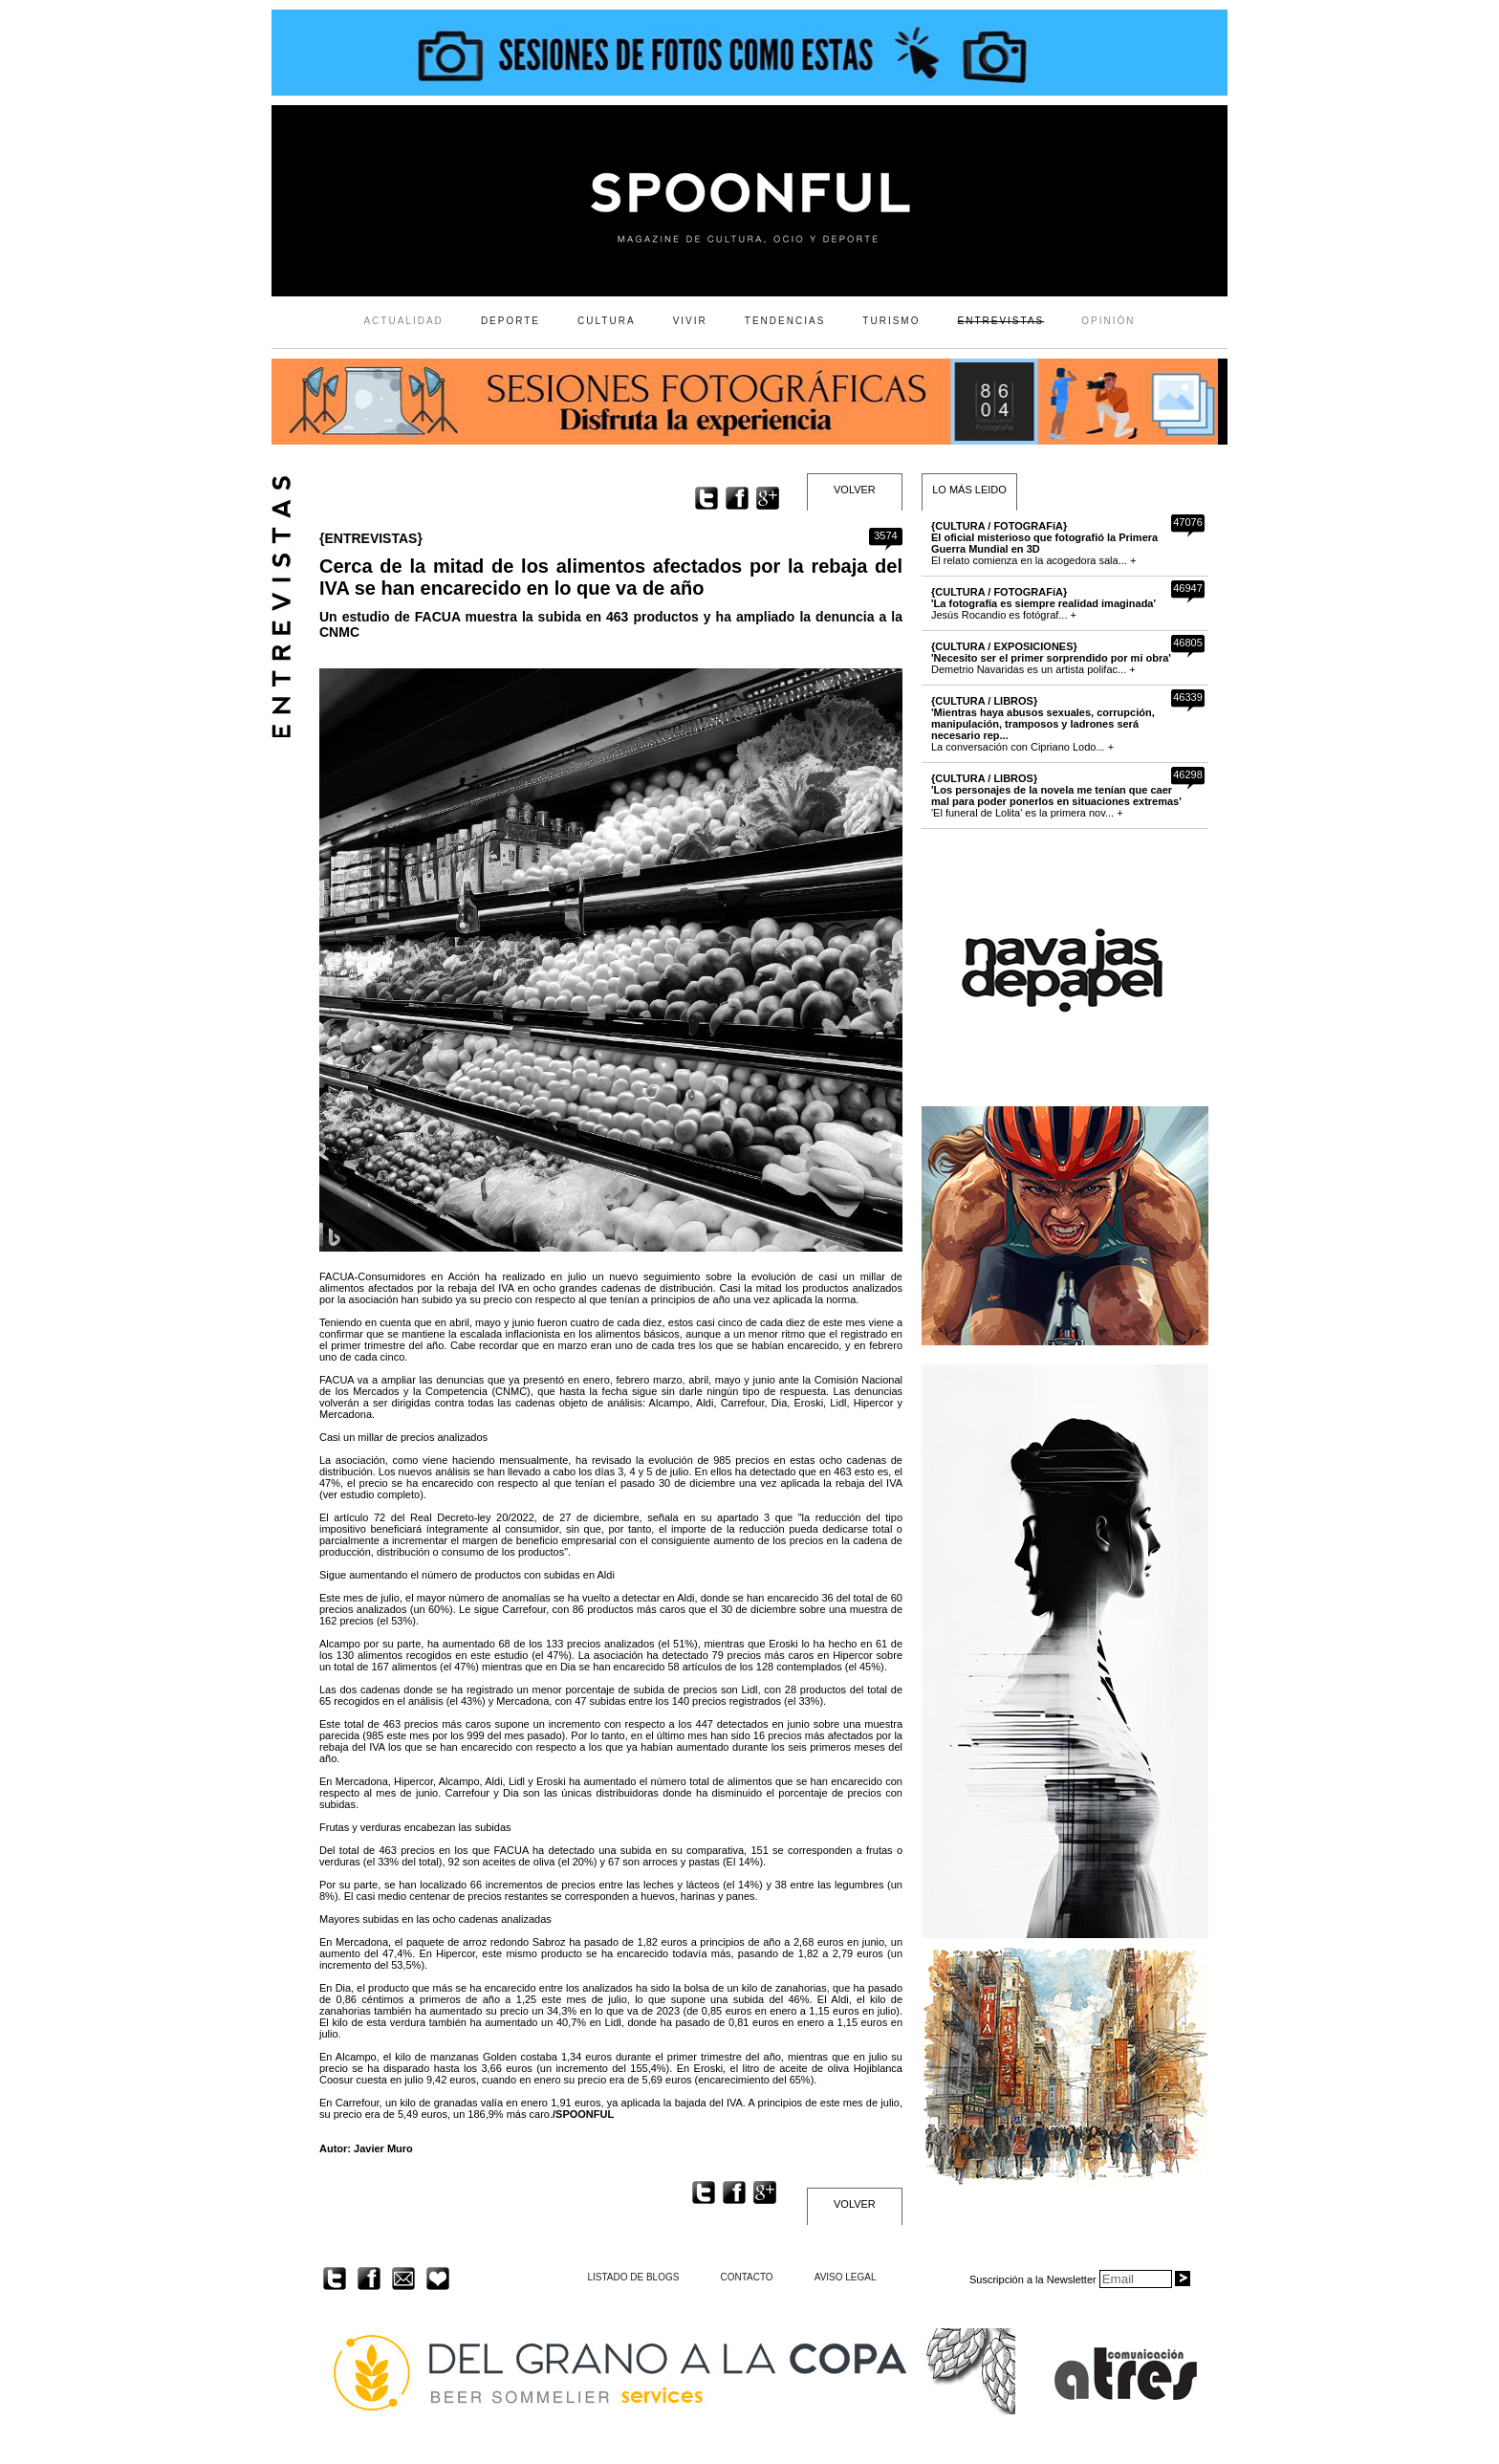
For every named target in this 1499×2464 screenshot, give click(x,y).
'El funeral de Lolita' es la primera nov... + (1056, 795)
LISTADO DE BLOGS (633, 2277)
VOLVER (855, 489)
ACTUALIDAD (403, 321)
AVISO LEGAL (846, 2277)
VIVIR (690, 321)
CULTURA (606, 321)
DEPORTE (510, 321)
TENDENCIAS (785, 321)
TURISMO (891, 321)
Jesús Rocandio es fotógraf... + (1043, 603)
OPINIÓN (1108, 321)
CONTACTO (746, 2277)
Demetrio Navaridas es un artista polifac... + (1051, 658)
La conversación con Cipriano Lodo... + (1043, 723)
